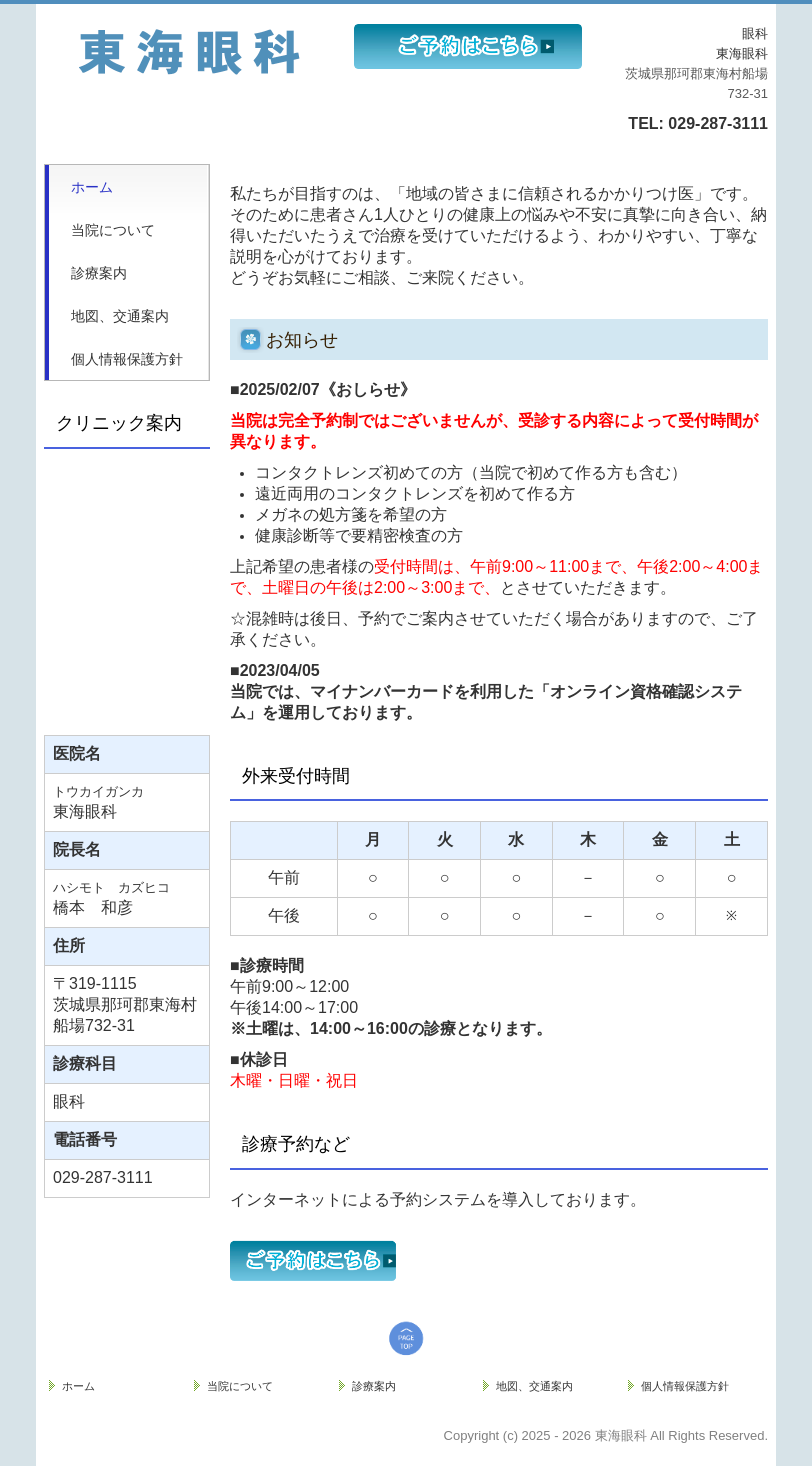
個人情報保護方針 (127, 359)
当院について (113, 230)
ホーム (92, 187)
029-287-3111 (716, 123)
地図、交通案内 (120, 316)
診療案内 (99, 273)
